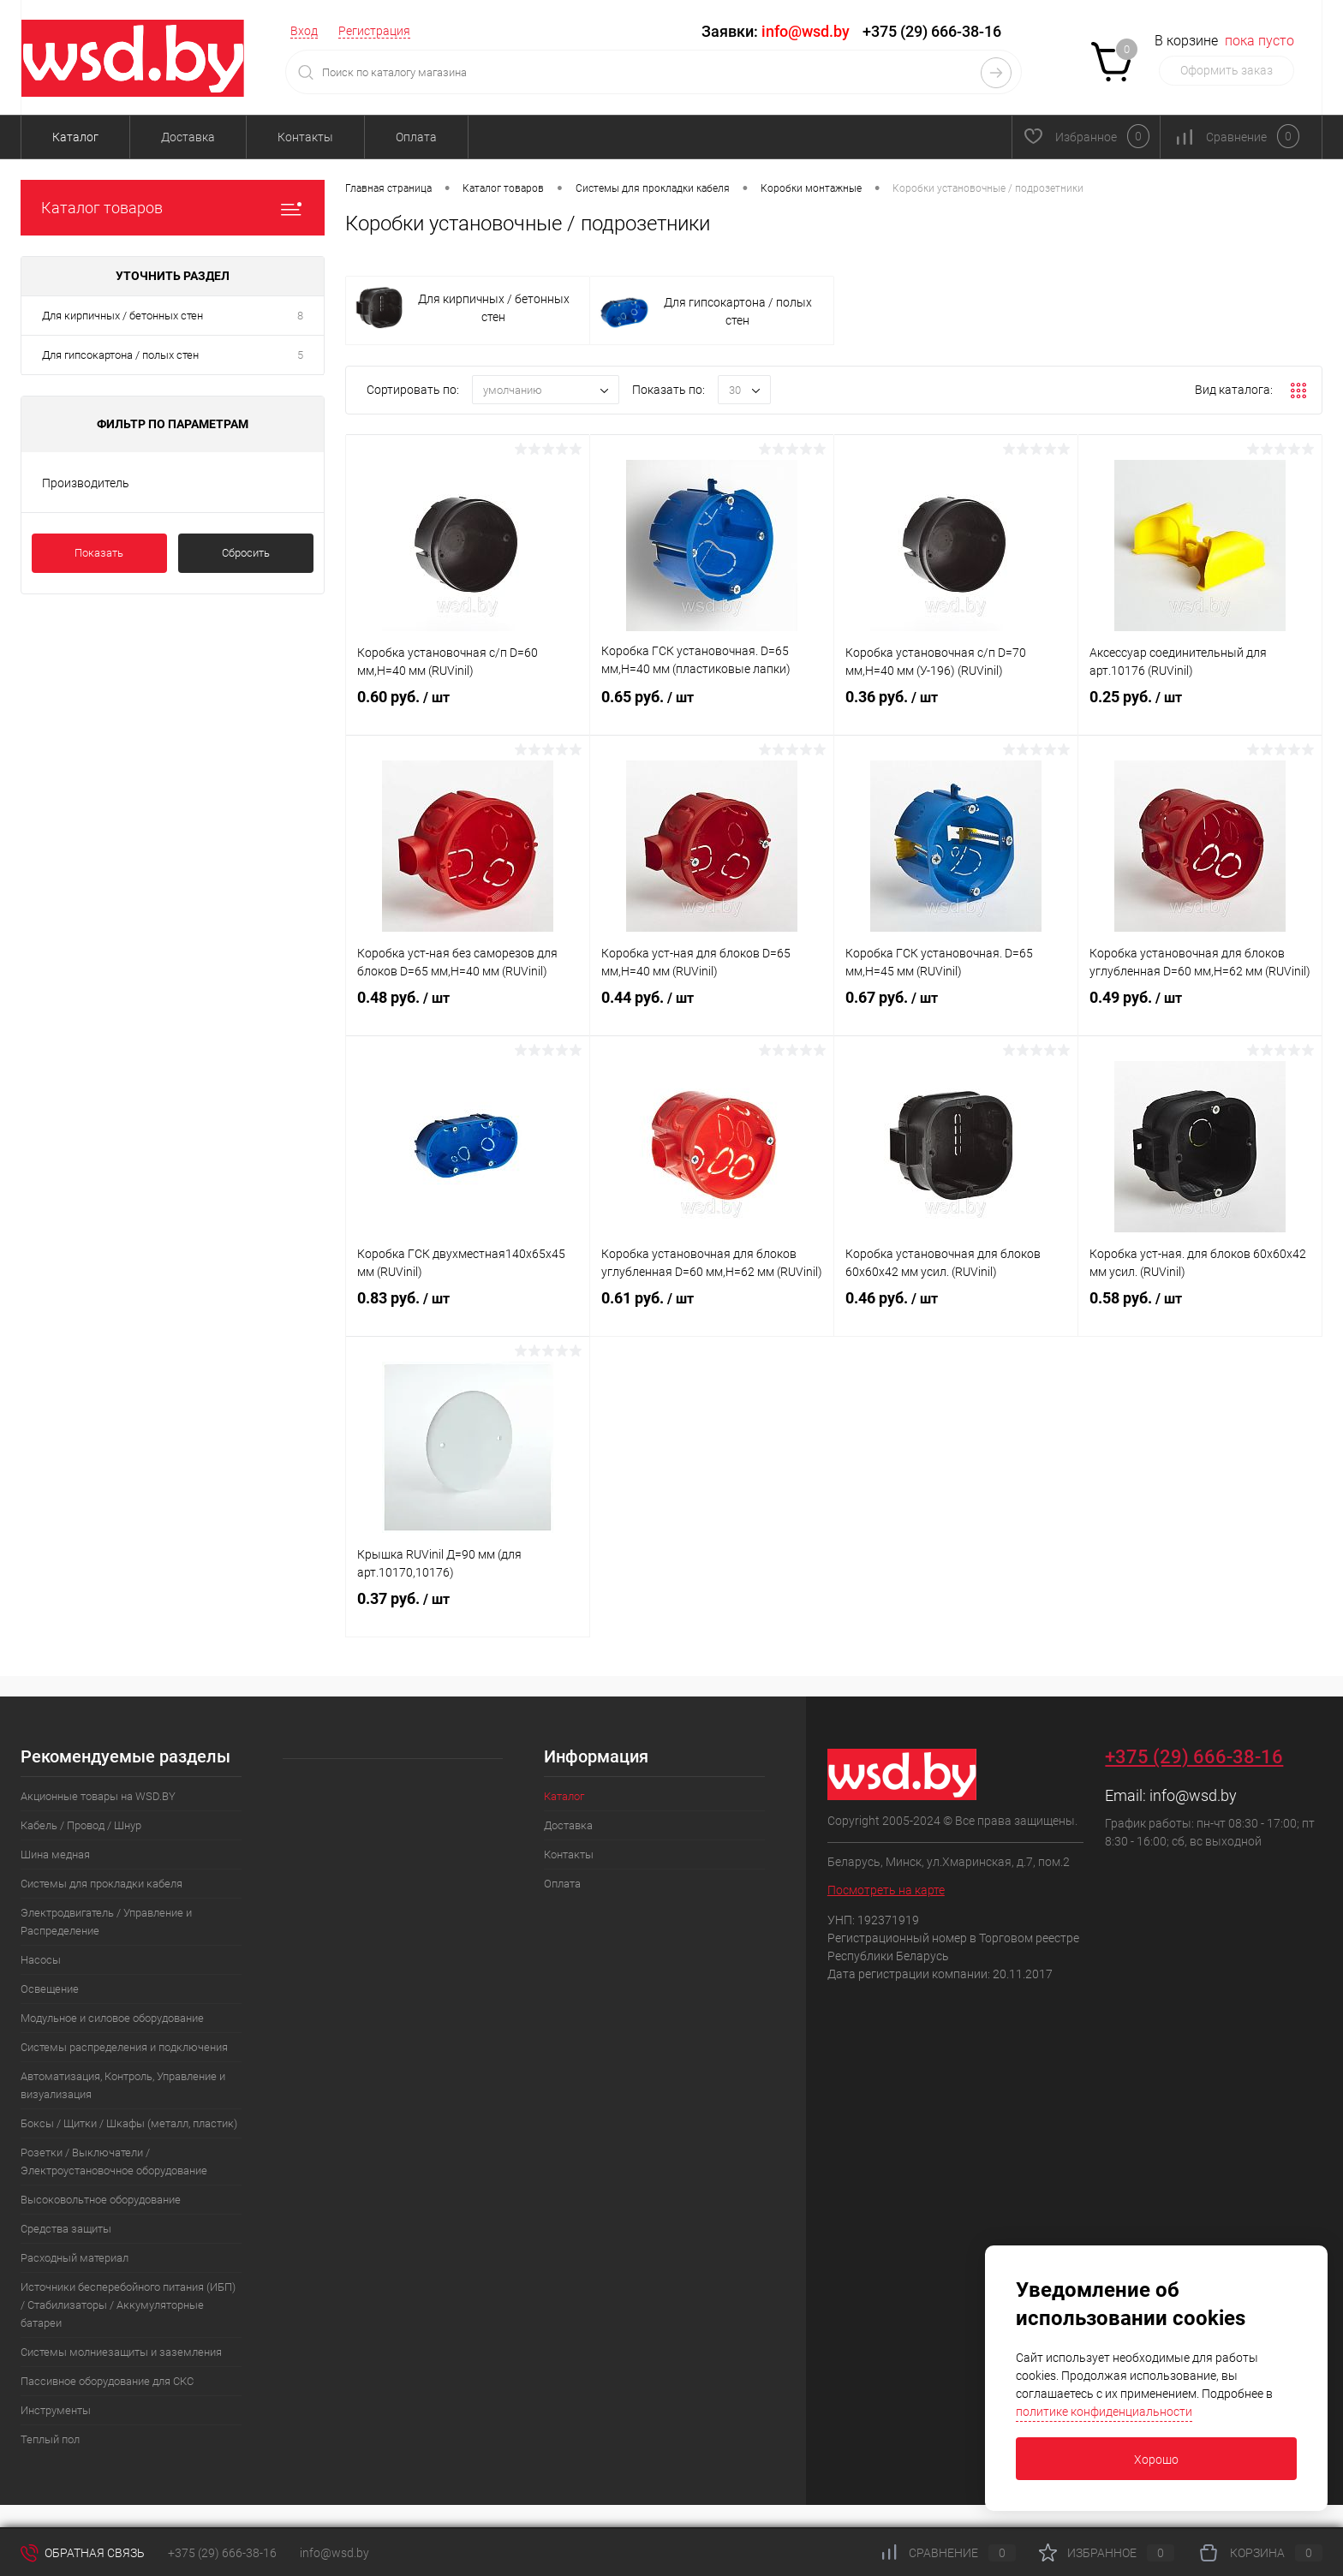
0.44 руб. (711, 1011)
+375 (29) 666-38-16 (932, 31)
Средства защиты (66, 2228)
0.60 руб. (467, 710)
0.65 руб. (711, 710)
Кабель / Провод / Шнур (81, 1825)
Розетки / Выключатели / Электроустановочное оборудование (114, 2161)
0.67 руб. (955, 1011)
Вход (304, 31)
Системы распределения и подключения (124, 2047)
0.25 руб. (1199, 710)
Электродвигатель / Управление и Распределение (106, 1921)
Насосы (41, 1959)
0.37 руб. (467, 1612)
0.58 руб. (1199, 1312)
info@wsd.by (1193, 1795)
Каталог (75, 137)
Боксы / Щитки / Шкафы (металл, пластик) (129, 2123)
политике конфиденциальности (1104, 2411)
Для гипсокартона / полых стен (120, 355)
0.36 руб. (955, 710)
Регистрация (374, 31)
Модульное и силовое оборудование (112, 2018)
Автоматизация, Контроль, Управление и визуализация (123, 2085)
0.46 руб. (955, 1312)
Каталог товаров (172, 208)
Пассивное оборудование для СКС (107, 2381)
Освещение (50, 1989)
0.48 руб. (467, 1011)
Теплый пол (50, 2439)
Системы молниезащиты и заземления (121, 2352)
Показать (99, 552)
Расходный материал (74, 2257)
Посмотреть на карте (886, 1890)
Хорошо (1156, 2459)
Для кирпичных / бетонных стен (122, 315)
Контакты (305, 137)
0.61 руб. (711, 1312)
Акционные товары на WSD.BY (98, 1796)
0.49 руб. (1199, 1011)
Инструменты (56, 2410)
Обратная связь (83, 2553)
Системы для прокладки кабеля (101, 1883)
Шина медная (55, 1854)
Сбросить (246, 552)
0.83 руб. (467, 1312)
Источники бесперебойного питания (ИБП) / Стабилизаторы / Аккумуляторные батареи (128, 2305)
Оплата (416, 137)
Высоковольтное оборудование (101, 2199)
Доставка (188, 137)
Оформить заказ (1226, 70)
